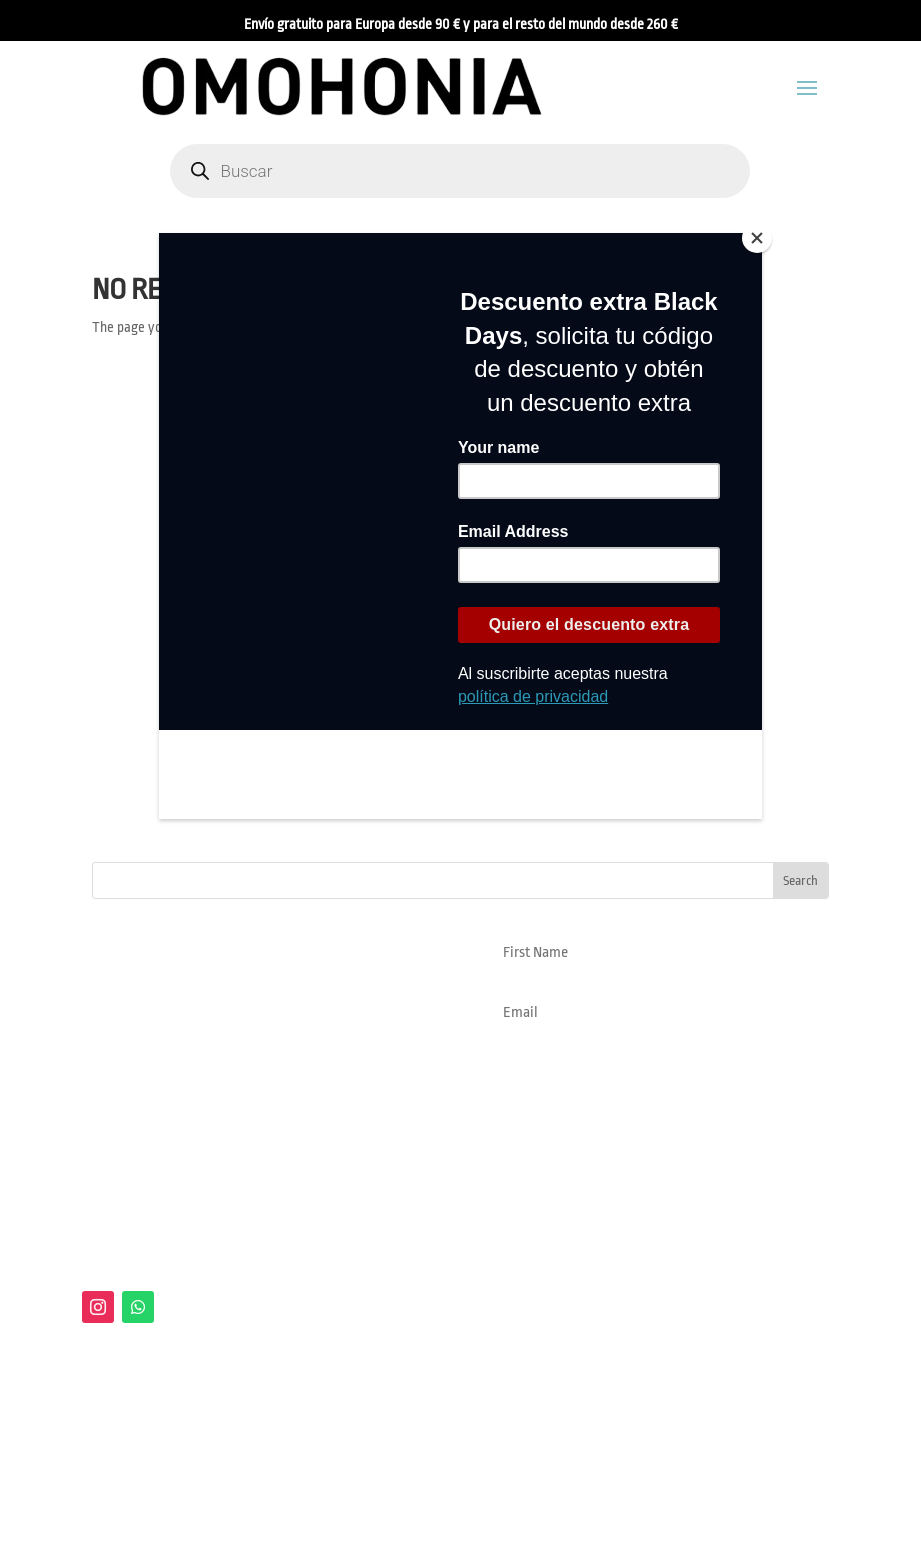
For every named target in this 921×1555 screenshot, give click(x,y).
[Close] (757, 238)
